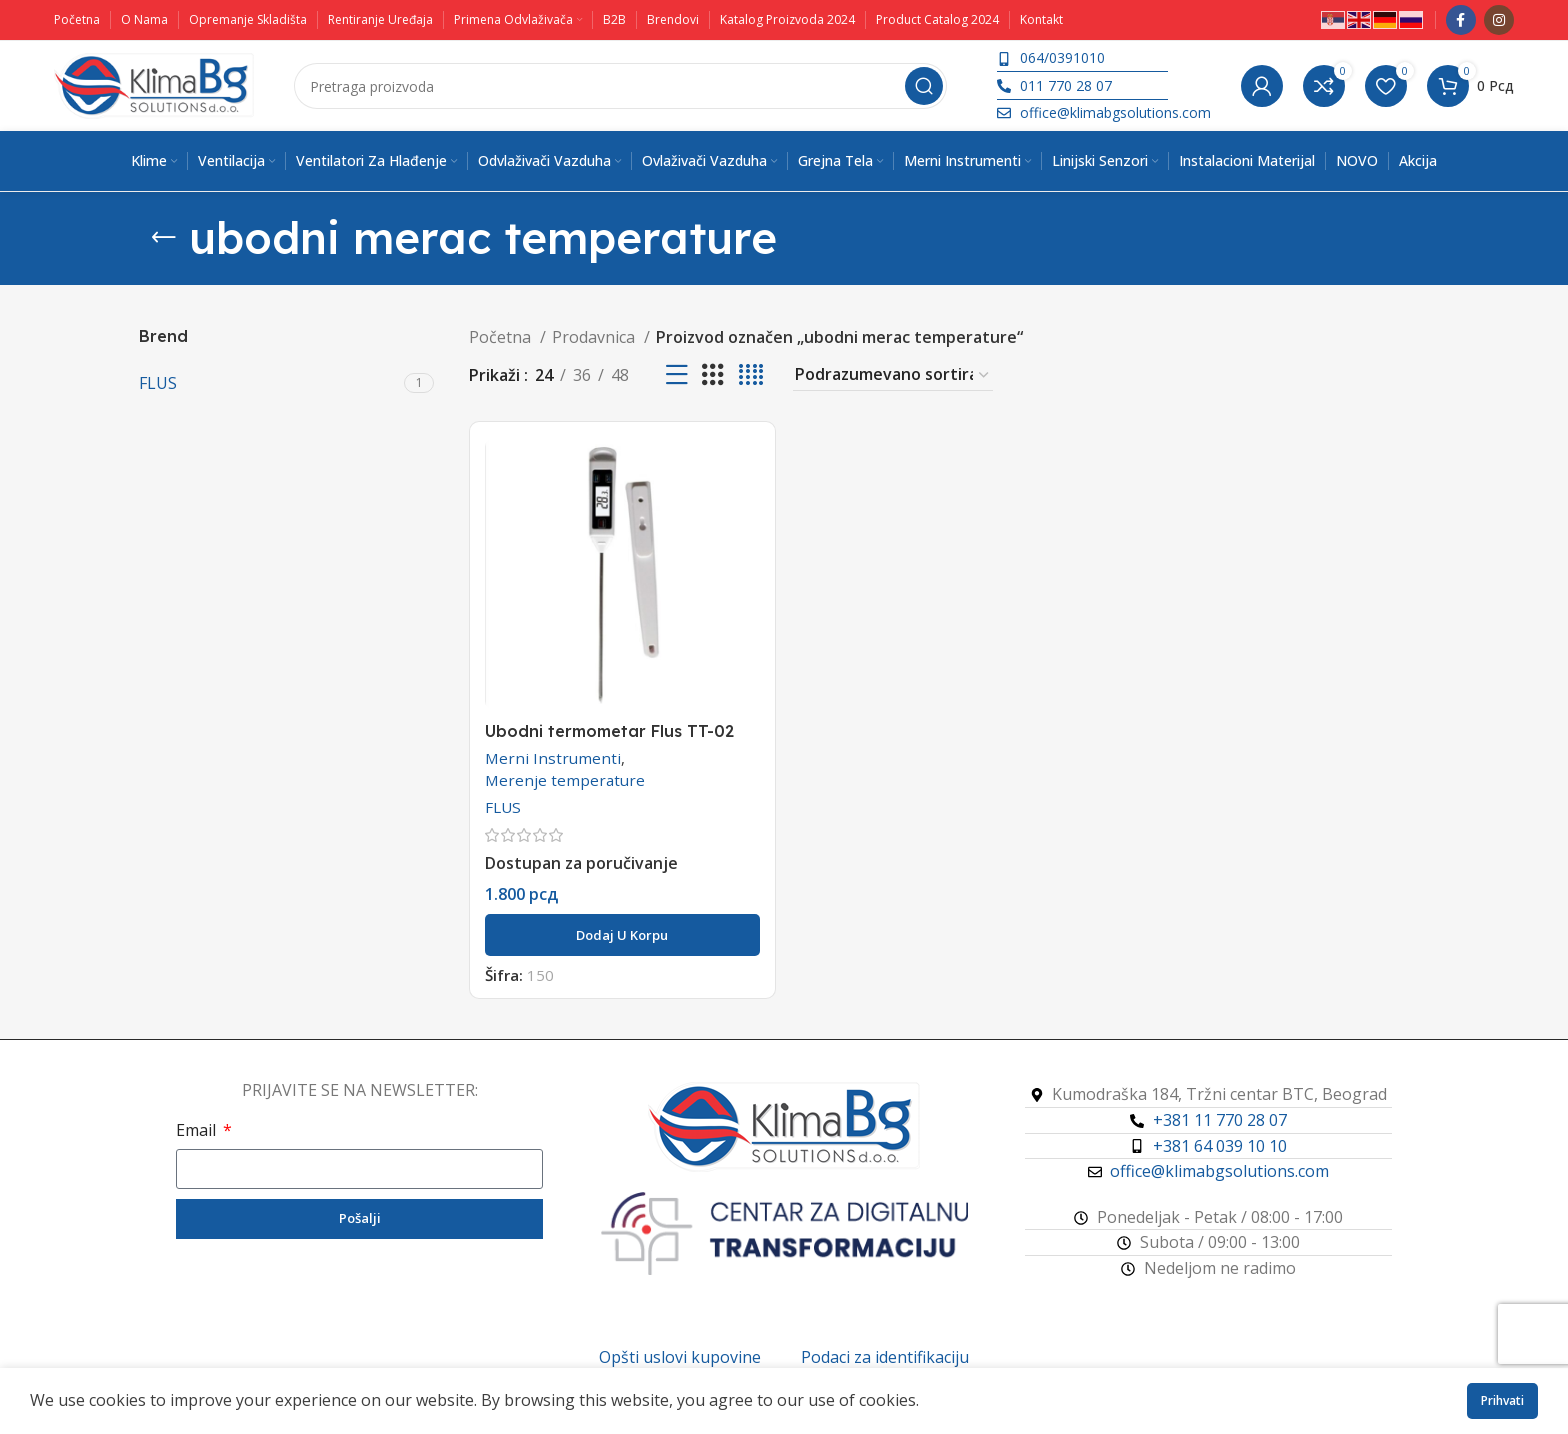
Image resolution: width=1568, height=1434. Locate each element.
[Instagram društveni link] (1499, 20)
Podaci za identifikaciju (885, 1357)
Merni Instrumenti (553, 758)
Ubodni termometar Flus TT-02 (609, 731)
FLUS (503, 807)
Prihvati (1502, 1400)
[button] (622, 935)
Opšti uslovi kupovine (680, 1357)
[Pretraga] (620, 86)
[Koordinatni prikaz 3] (713, 375)
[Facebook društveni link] (1461, 20)
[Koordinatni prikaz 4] (751, 375)
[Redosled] (893, 375)
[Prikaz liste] (677, 375)
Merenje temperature (565, 780)
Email (198, 1130)
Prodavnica (595, 337)
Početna (502, 337)
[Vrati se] (164, 238)
